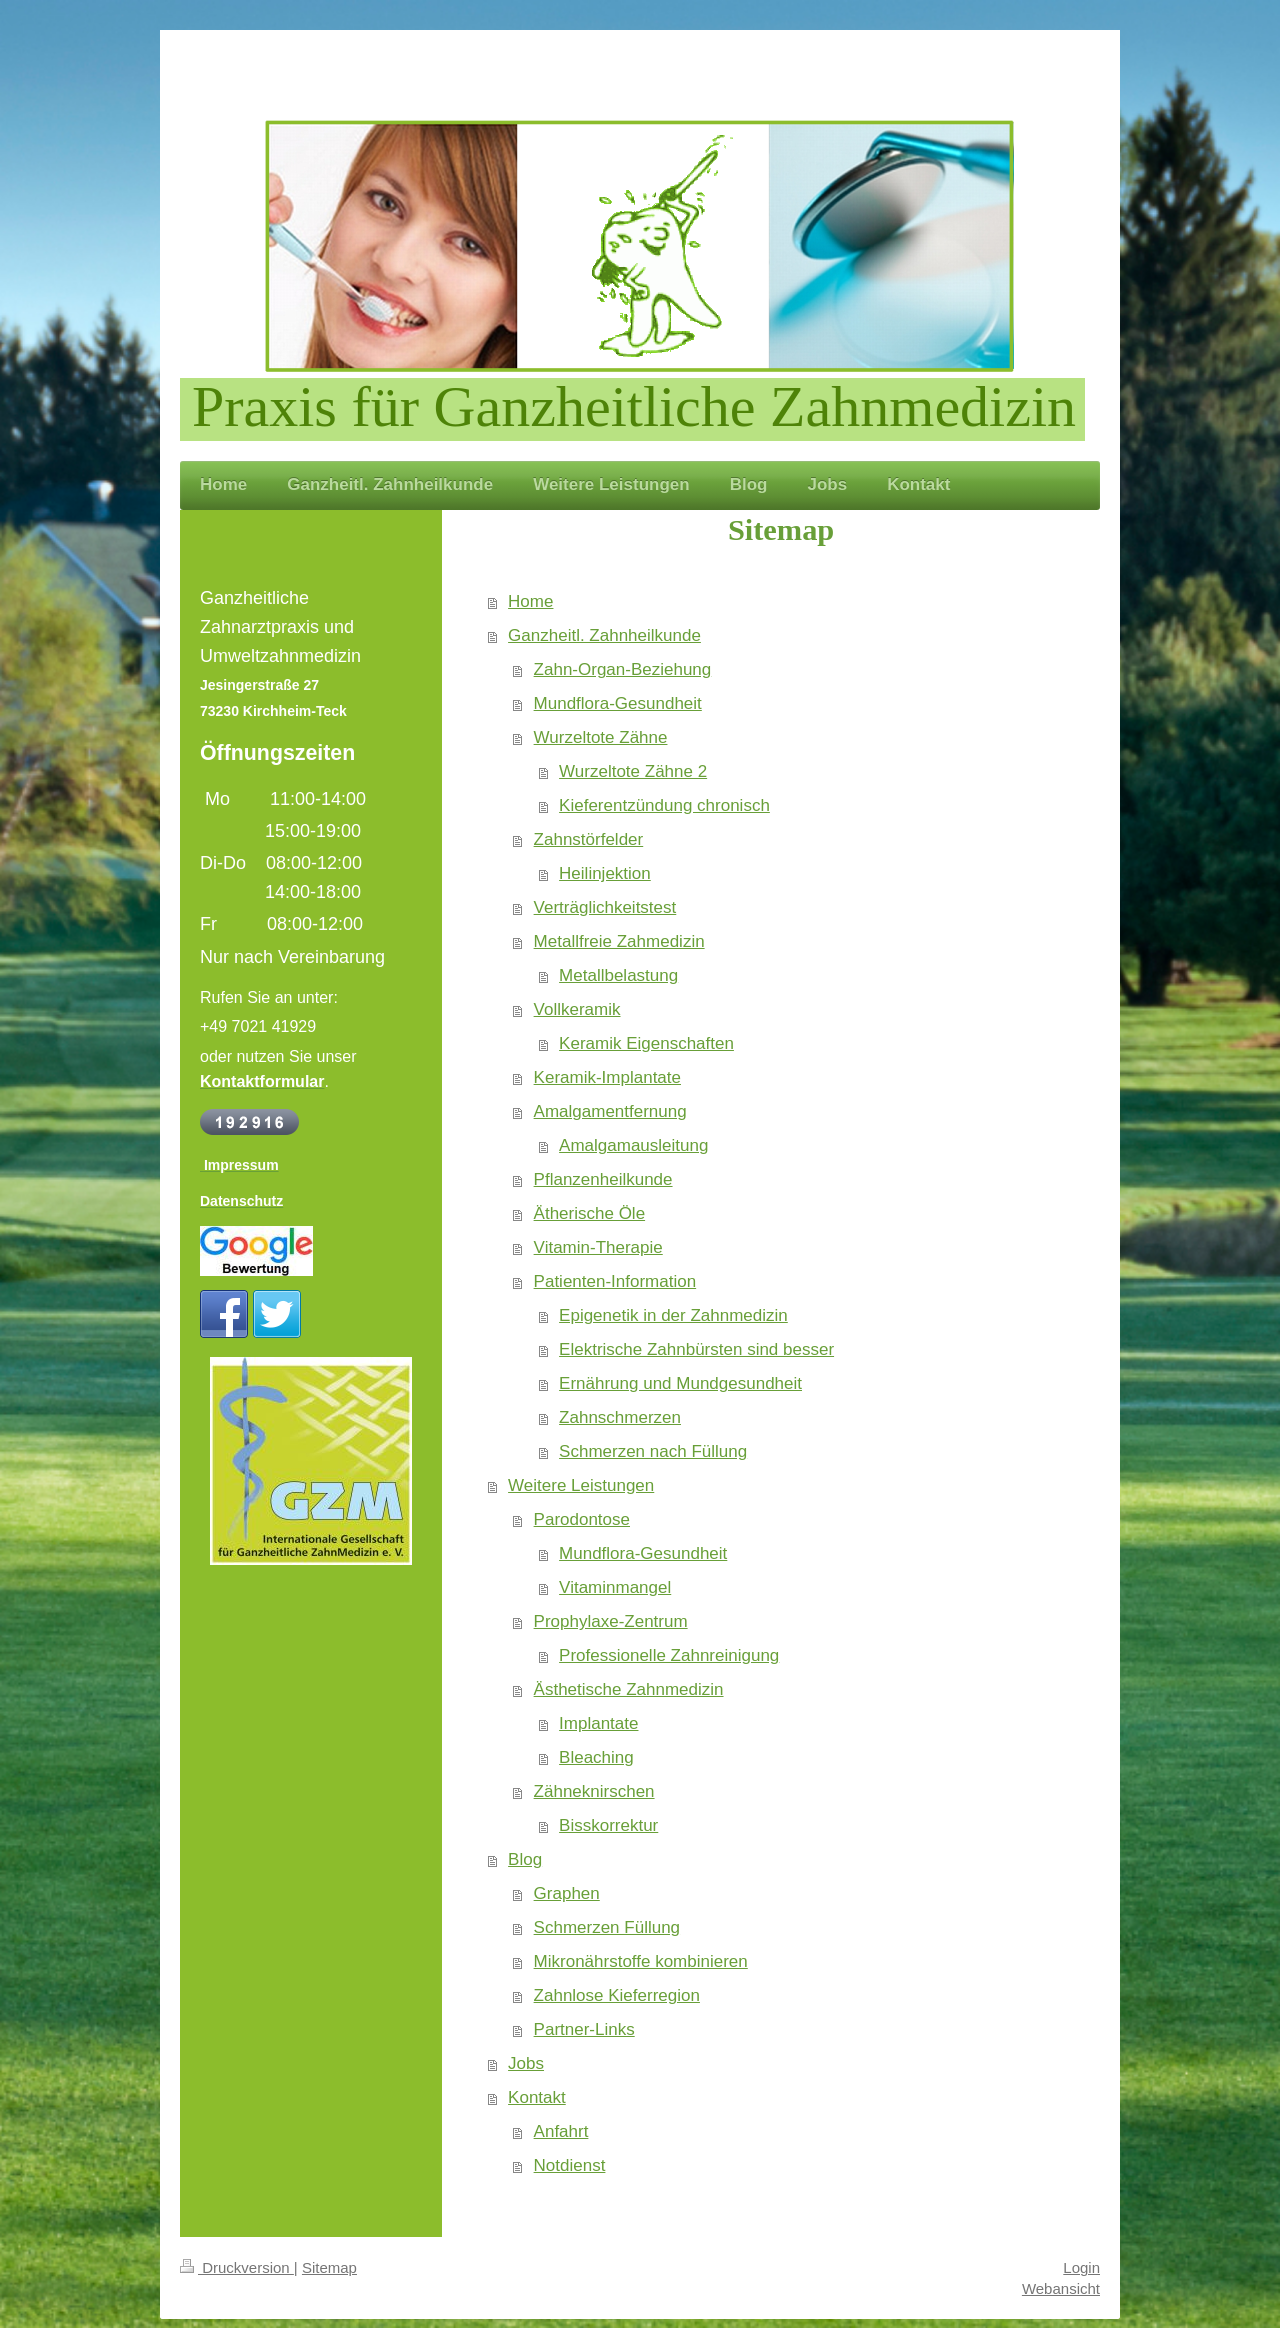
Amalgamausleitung (633, 1145)
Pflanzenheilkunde (603, 1179)
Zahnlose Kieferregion (617, 1995)
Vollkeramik (577, 1009)
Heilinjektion (605, 873)
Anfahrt (561, 2131)
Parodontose (582, 1519)
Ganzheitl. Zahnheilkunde (604, 635)
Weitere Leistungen (581, 1485)
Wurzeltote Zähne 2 (633, 771)
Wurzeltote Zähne (601, 737)
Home (530, 601)
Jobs (526, 2063)
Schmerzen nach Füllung (653, 1451)
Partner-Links (584, 2029)
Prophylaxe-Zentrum (611, 1621)
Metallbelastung (618, 975)
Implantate (598, 1723)
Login (1081, 2267)
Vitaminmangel (615, 1587)
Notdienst (570, 2165)
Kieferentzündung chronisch (664, 805)
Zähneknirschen (594, 1791)
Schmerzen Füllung (607, 1927)
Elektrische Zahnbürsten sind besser (696, 1349)
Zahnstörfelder (589, 839)
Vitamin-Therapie (598, 1247)
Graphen (567, 1893)
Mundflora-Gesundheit (618, 703)
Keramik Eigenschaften (646, 1043)
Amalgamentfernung (610, 1111)
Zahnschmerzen (620, 1417)
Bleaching (596, 1757)
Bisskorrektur (608, 1825)
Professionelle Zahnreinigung (669, 1655)
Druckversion (237, 2267)
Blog (525, 1859)
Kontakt (537, 2097)
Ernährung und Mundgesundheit (680, 1383)
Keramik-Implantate (607, 1077)
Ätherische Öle (590, 1213)
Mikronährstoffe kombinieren (641, 1961)
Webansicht (1061, 2288)
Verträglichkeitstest (605, 907)
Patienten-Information (615, 1281)
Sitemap (329, 2267)
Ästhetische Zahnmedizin (629, 1689)
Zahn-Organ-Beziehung (623, 669)
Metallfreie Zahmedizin (619, 941)
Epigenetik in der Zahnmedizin (673, 1315)
